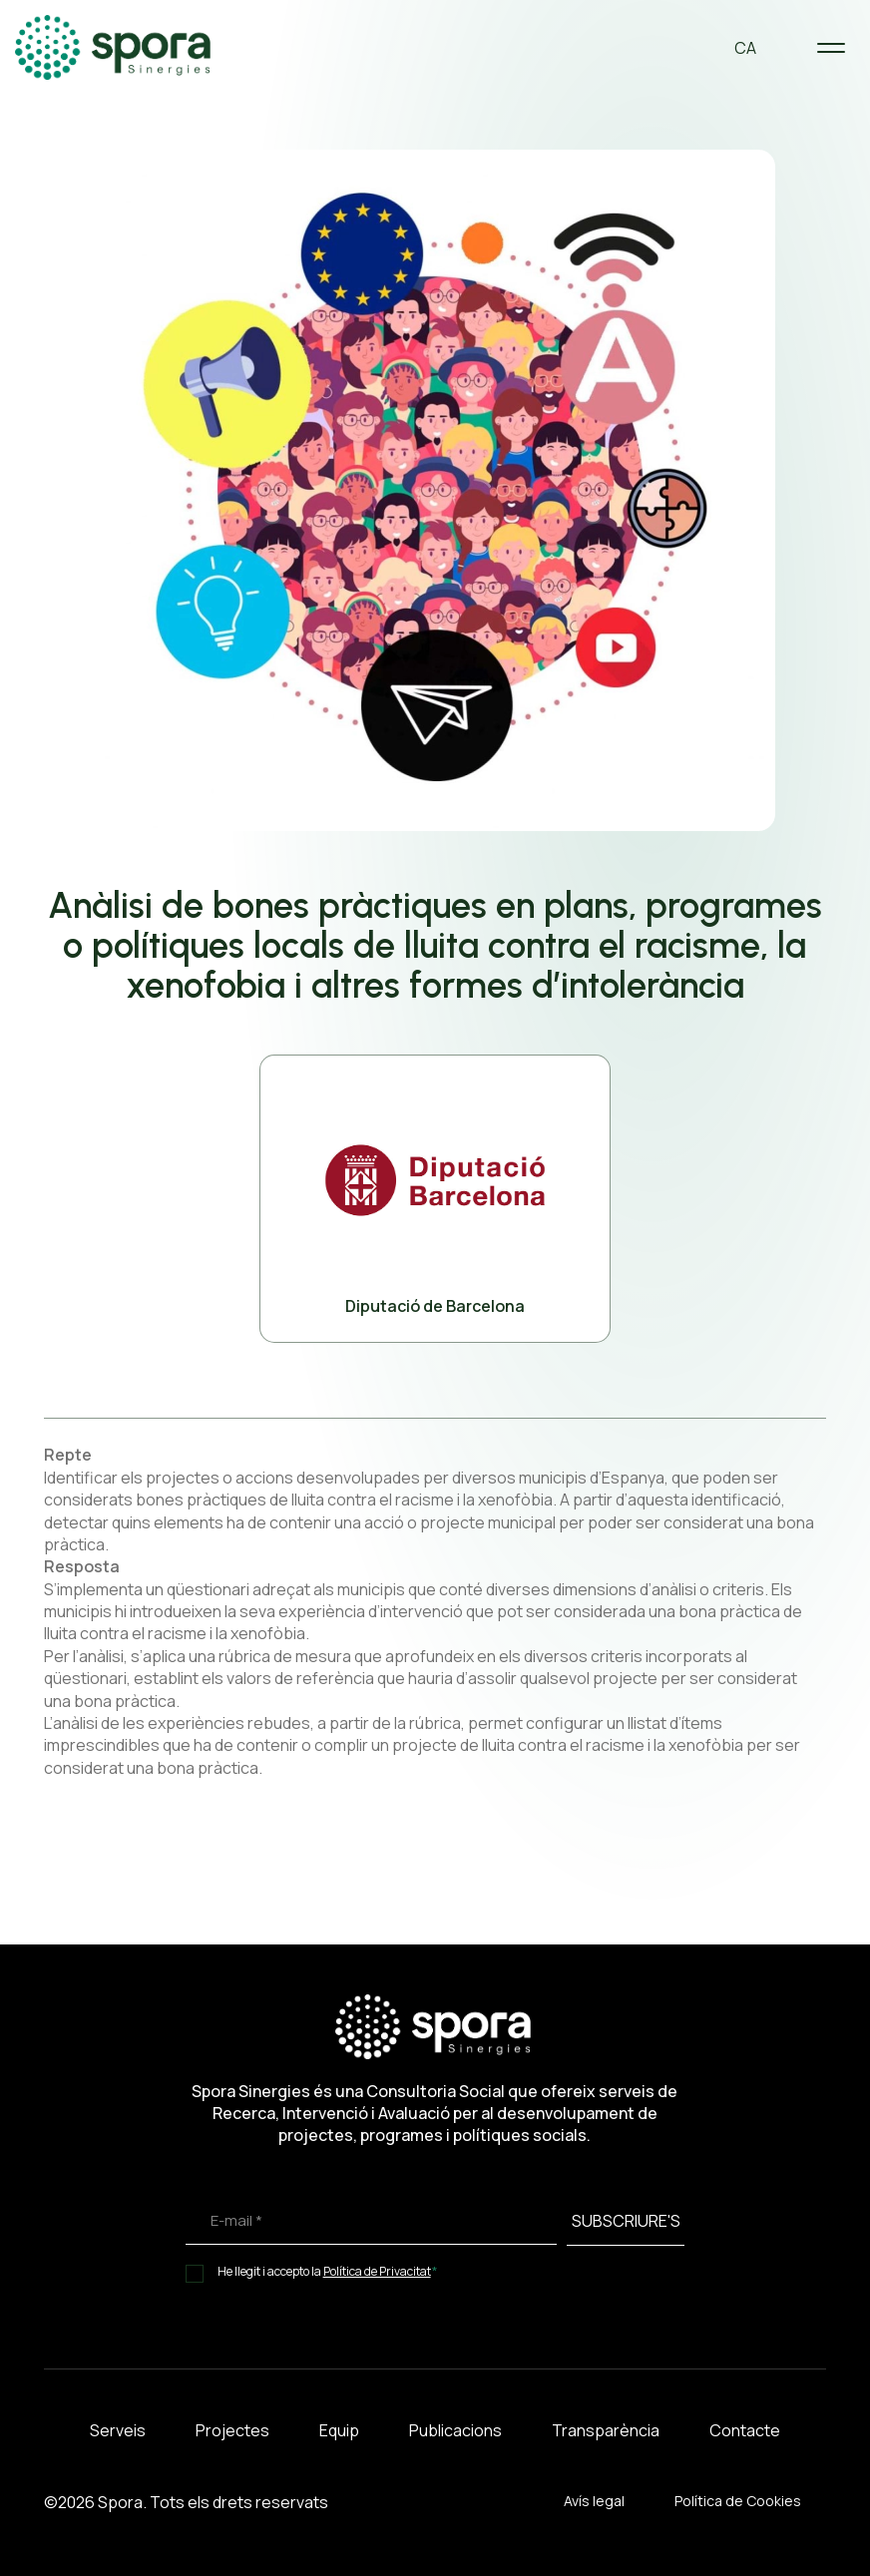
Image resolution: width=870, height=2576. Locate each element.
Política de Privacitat (377, 2272)
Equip (339, 2430)
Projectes (232, 2430)
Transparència (605, 2430)
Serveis (118, 2430)
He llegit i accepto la (328, 2271)
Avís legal (594, 2500)
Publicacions (455, 2430)
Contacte (744, 2430)
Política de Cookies (737, 2500)
